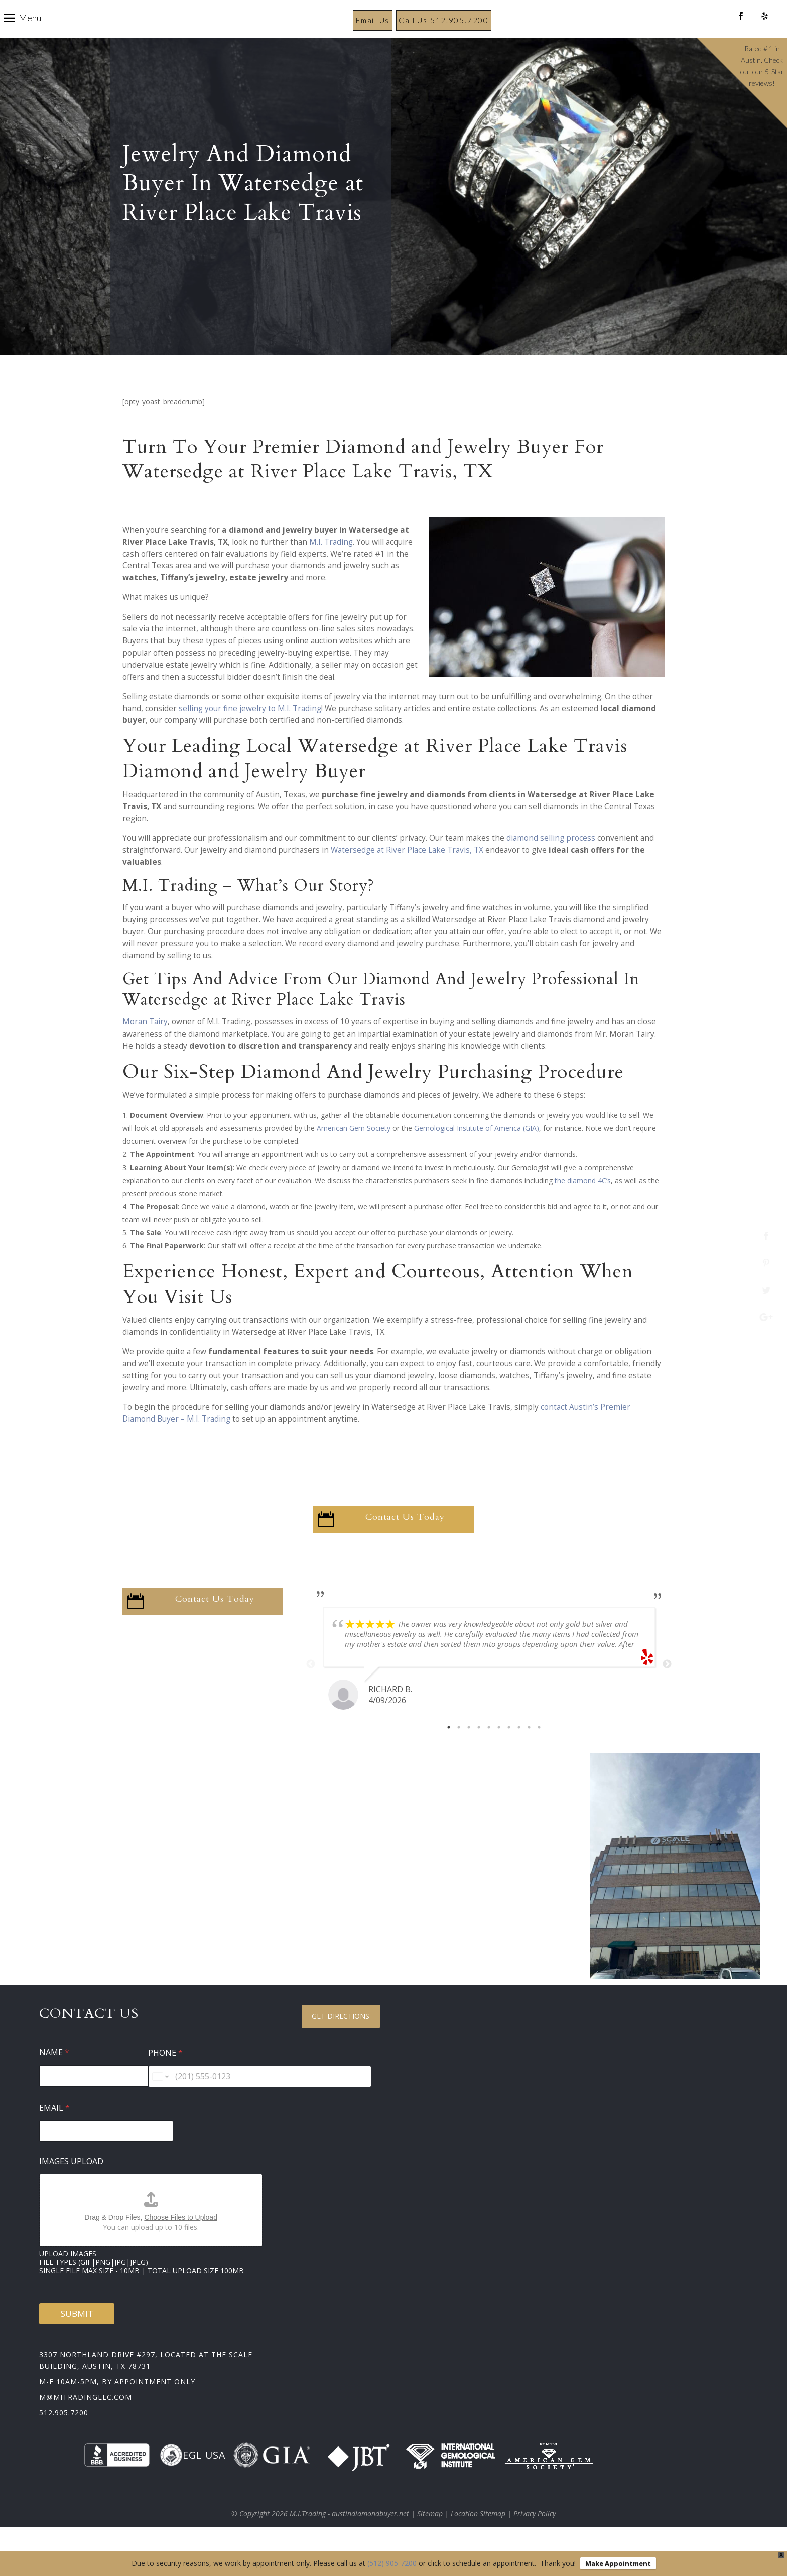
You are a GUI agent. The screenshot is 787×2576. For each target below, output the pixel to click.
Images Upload (71, 2185)
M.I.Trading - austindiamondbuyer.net (349, 2537)
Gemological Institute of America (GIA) (476, 1151)
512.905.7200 (63, 2436)
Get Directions (340, 2039)
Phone (165, 2077)
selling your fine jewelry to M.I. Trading (250, 732)
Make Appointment (618, 2563)
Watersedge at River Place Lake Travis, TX (407, 873)
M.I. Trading (331, 565)
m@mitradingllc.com (85, 2420)
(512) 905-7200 (392, 2563)
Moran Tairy (145, 1045)
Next (667, 1688)
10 (539, 1751)
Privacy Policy (534, 2537)
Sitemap (430, 2537)
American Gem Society (353, 1151)
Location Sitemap (478, 2537)
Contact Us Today (405, 1540)
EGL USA (192, 2478)
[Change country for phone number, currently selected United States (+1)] (160, 2100)
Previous (311, 1688)
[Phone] (259, 2100)
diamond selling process (550, 861)
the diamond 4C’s (583, 1204)
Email (54, 2131)
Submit (77, 2337)
